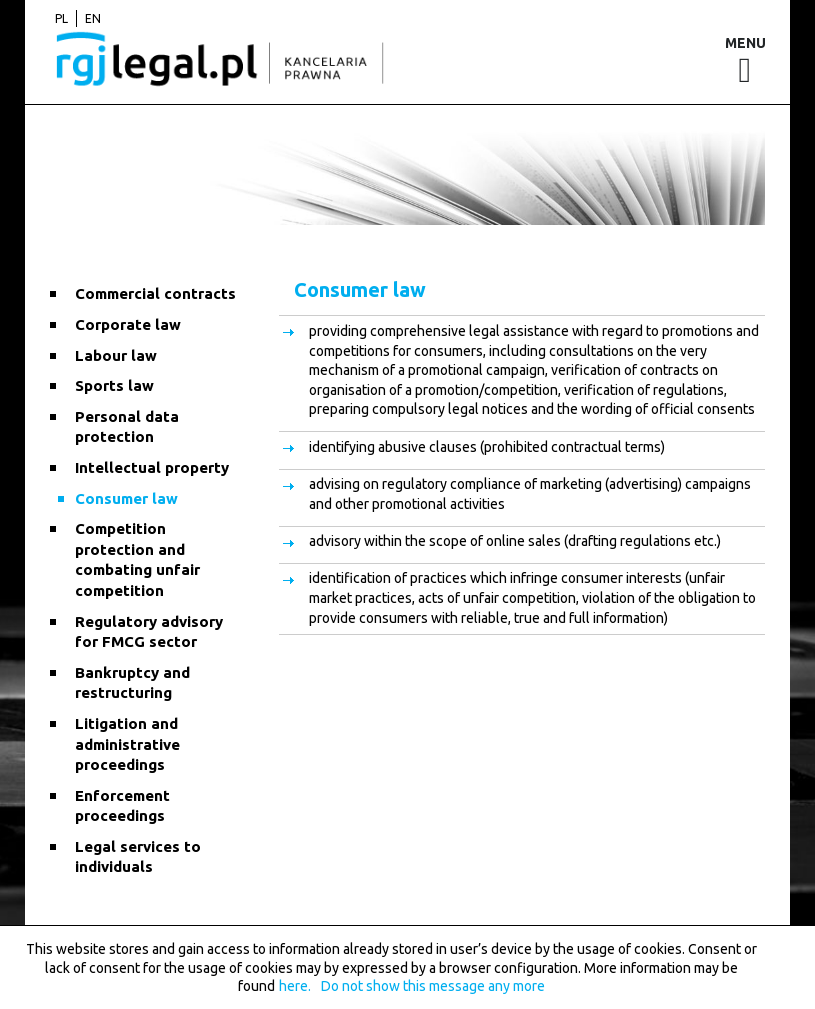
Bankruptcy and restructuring (132, 683)
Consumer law (126, 498)
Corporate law (128, 324)
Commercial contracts (155, 293)
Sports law (114, 385)
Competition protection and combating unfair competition (137, 559)
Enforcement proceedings (122, 806)
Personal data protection (127, 427)
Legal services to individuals (138, 857)
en (93, 18)
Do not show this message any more (433, 986)
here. (295, 986)
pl (61, 18)
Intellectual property (152, 467)
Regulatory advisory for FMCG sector (149, 632)
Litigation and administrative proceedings (127, 744)
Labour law (116, 355)
